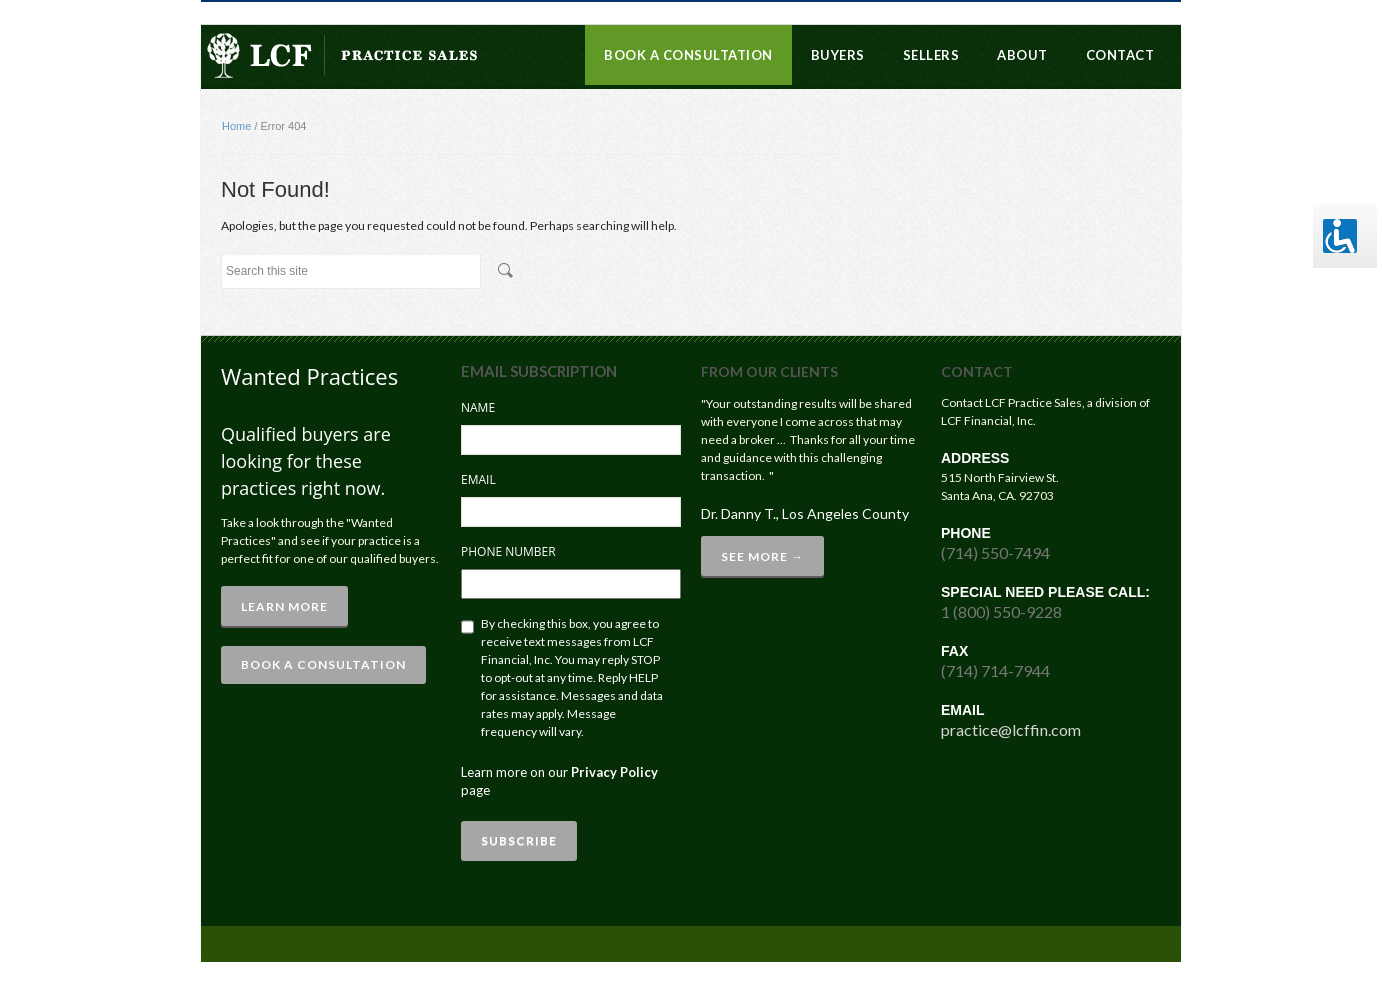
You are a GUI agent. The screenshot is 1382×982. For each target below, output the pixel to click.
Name (478, 407)
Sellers (931, 55)
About (1022, 55)
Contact (1120, 55)
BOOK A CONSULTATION (323, 664)
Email (478, 479)
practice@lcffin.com (1011, 729)
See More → (762, 556)
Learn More (284, 606)
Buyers (838, 55)
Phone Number (508, 551)
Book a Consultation (688, 55)
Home (236, 126)
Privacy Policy (614, 772)
